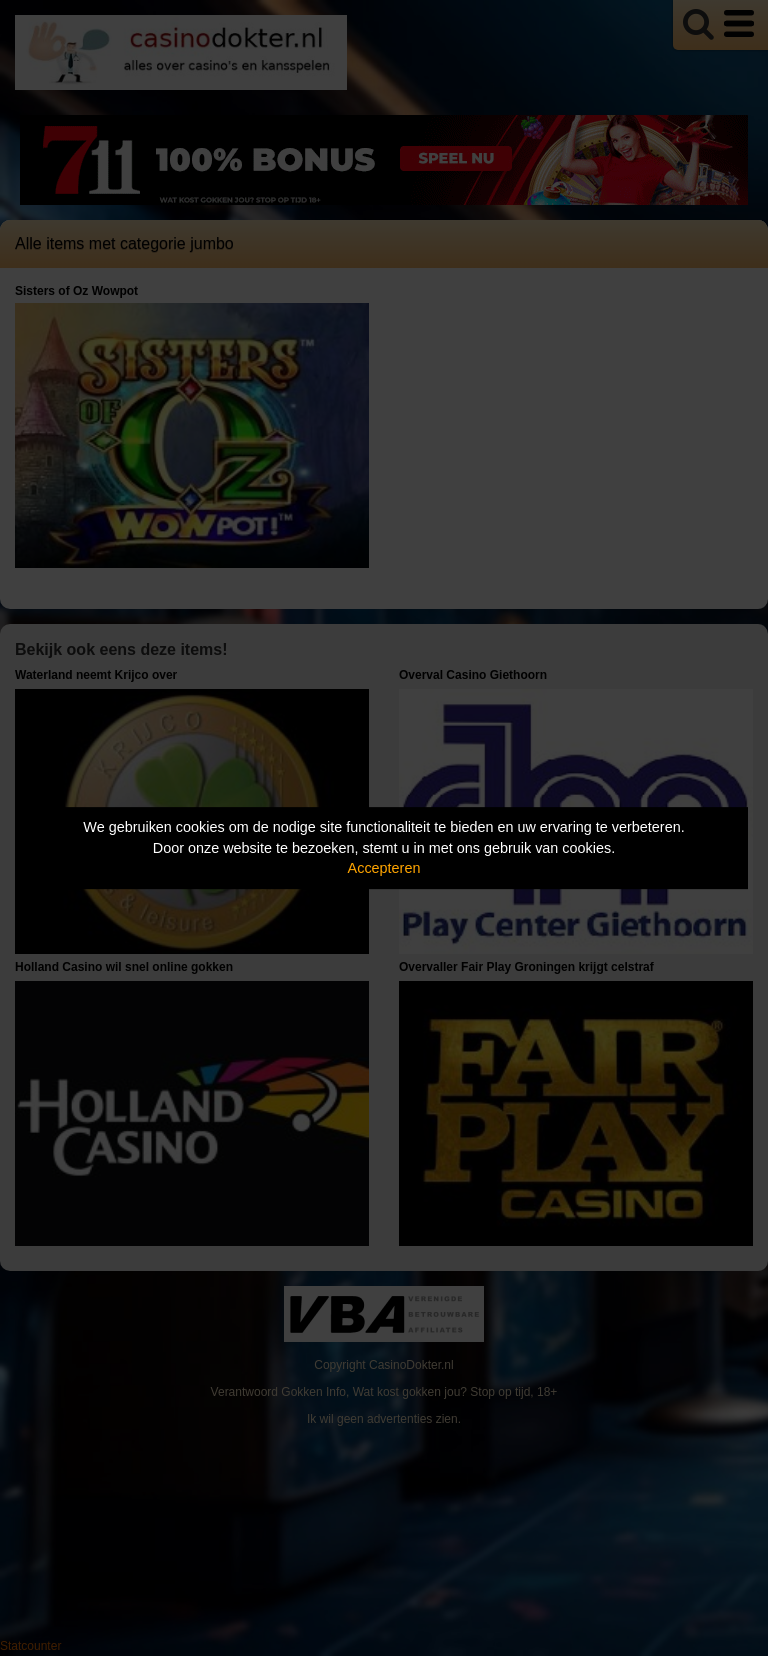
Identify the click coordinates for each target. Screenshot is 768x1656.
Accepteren (384, 868)
